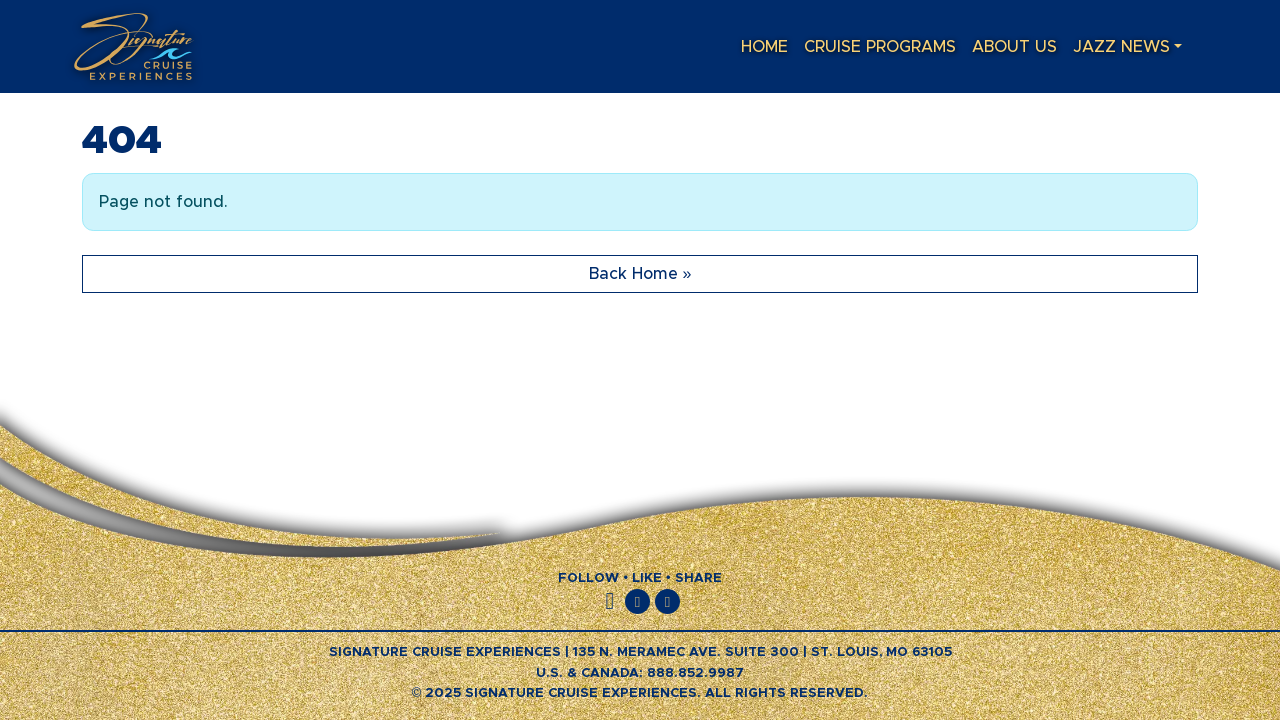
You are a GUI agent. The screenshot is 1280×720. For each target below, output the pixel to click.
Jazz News (1121, 47)
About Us (1014, 47)
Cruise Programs (880, 47)
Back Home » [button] (640, 274)
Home (764, 47)
